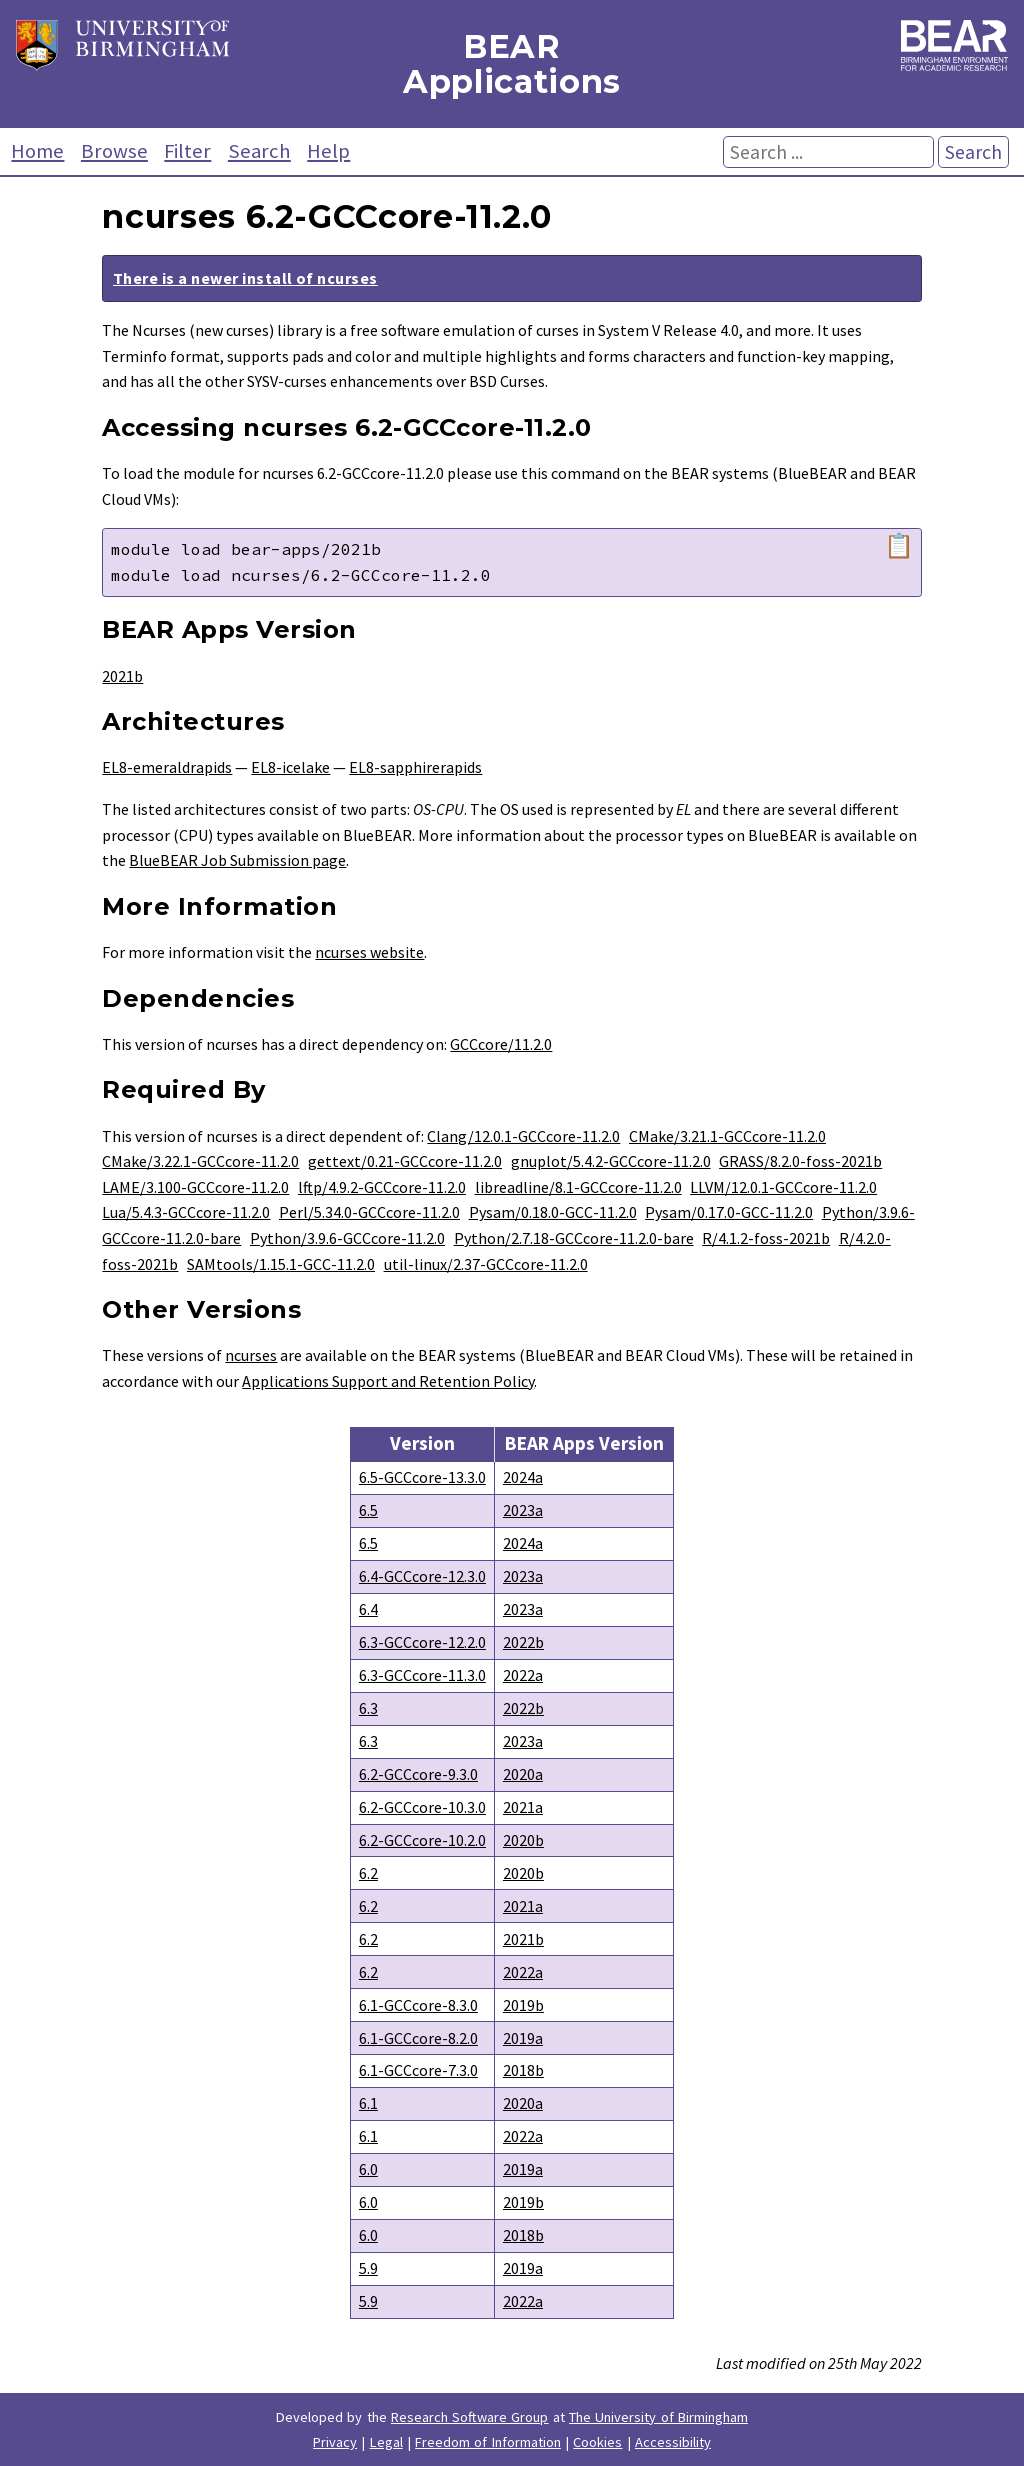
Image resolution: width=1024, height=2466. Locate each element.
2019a (523, 2038)
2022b (523, 1642)
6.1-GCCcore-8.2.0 (418, 2038)
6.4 (368, 1609)
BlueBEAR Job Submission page (237, 860)
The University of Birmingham (658, 2417)
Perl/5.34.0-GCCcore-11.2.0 (369, 1212)
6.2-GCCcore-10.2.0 (422, 1840)
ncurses (251, 1355)
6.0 (368, 2169)
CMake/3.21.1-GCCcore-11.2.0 (727, 1136)
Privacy (335, 2442)
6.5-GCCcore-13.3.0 (422, 1477)
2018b (523, 2070)
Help (328, 151)
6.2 (368, 1873)
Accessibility (673, 2442)
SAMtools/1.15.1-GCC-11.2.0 (281, 1264)
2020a (523, 1774)
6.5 (368, 1510)
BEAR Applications (512, 64)
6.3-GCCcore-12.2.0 (422, 1642)
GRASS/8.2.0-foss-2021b (800, 1161)
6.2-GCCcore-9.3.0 (418, 1774)
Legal (386, 2442)
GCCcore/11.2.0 (501, 1044)
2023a (523, 1510)
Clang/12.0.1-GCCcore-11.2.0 (523, 1136)
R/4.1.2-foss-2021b (766, 1238)
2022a (523, 1675)
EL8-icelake (290, 767)
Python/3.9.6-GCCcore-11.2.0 (347, 1238)
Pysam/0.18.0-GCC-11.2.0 (553, 1212)
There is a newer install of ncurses (245, 278)
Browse (114, 151)
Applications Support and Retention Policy (388, 1381)
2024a (523, 1477)
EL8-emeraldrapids (167, 767)
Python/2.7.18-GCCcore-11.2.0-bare (574, 1238)
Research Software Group (470, 2417)
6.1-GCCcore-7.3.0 (418, 2070)
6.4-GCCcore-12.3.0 (422, 1576)
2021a (523, 1807)
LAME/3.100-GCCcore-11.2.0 (195, 1187)
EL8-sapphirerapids (415, 767)
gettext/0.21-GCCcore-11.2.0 (405, 1161)
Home (37, 151)
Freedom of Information (488, 2442)
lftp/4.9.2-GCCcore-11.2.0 (382, 1187)
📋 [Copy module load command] (899, 546)
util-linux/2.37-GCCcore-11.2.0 (486, 1264)
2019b (523, 2005)
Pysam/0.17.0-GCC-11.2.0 (729, 1212)
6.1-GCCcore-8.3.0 (418, 2005)
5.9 (368, 2268)
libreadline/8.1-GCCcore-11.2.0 (578, 1187)
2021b (122, 676)
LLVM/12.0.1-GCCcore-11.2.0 (783, 1187)
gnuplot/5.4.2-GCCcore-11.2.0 (611, 1161)
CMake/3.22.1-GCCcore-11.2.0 (200, 1161)
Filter (187, 151)
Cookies (597, 2442)
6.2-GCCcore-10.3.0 (422, 1807)
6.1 (368, 2103)
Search (259, 151)
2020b (523, 1840)
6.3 (368, 1708)
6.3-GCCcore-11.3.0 (422, 1675)
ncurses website (369, 952)
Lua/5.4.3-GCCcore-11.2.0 (186, 1212)
